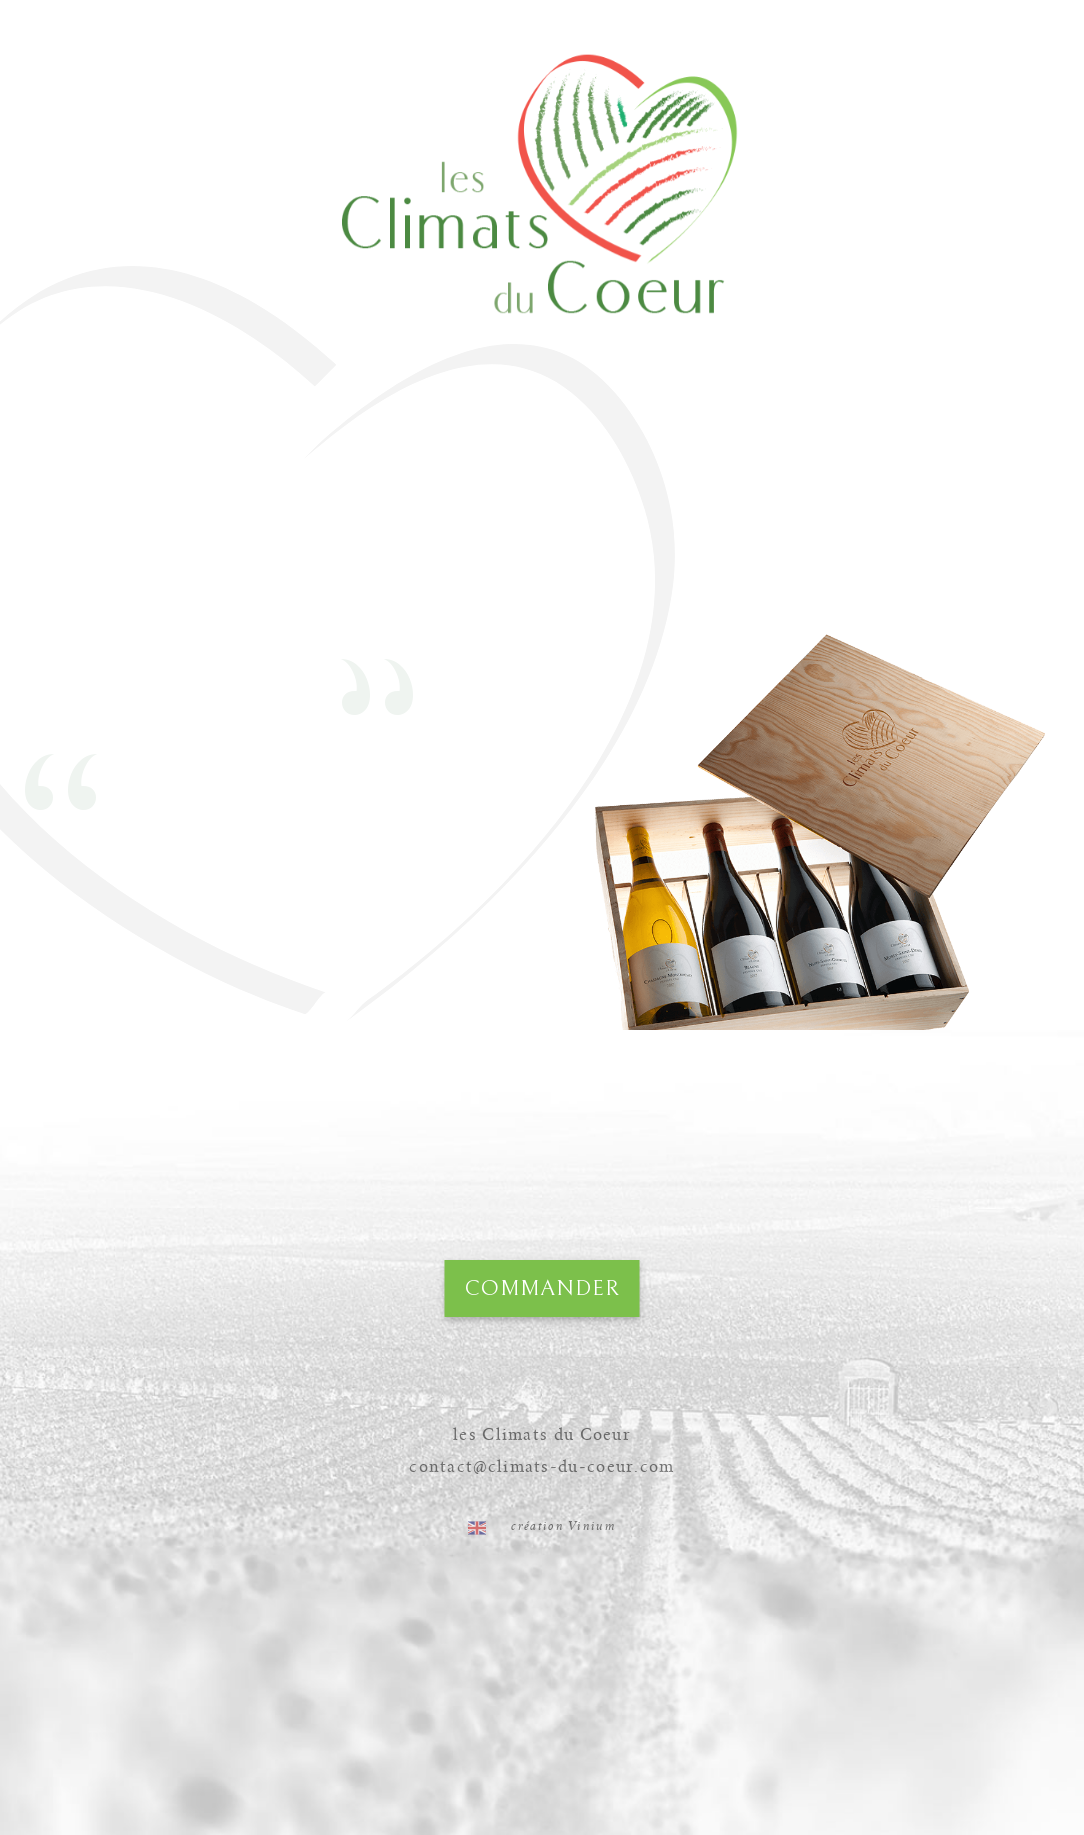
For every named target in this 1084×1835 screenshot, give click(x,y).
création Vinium (563, 1526)
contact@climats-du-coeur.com (541, 1467)
